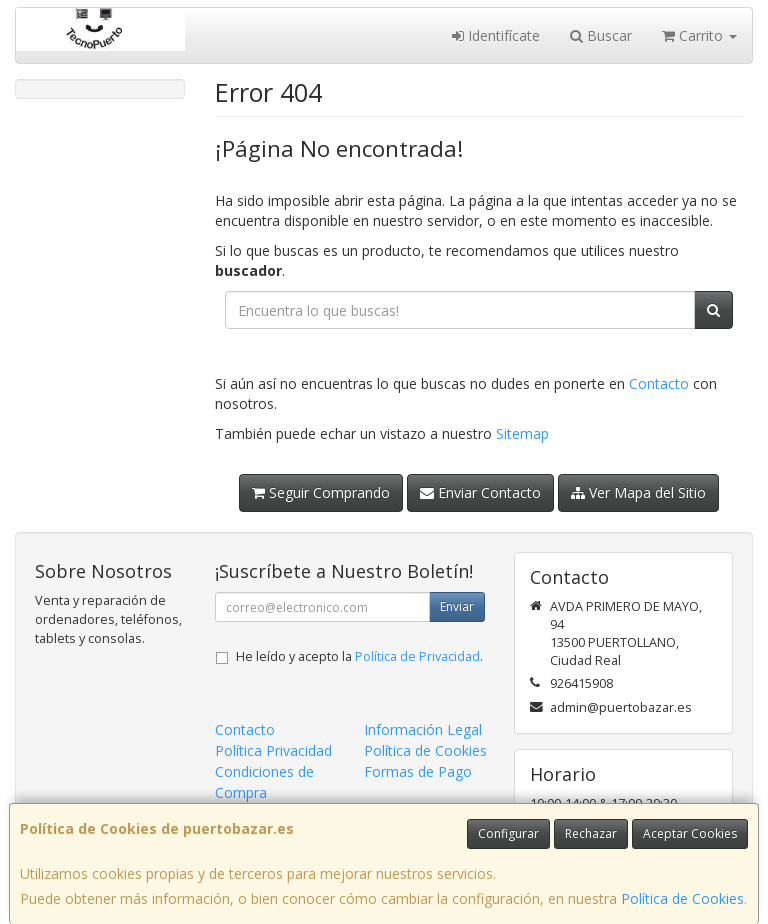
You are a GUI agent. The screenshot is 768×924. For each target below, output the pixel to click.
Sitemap (522, 433)
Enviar (457, 606)
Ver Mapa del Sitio (638, 492)
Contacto (659, 383)
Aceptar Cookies (690, 833)
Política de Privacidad (417, 656)
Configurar (508, 833)
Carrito (699, 35)
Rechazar (591, 833)
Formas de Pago (418, 771)
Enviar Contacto (480, 492)
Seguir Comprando (321, 492)
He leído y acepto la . (359, 656)
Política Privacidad (273, 750)
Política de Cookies (682, 898)
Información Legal (423, 729)
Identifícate (496, 35)
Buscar (601, 35)
